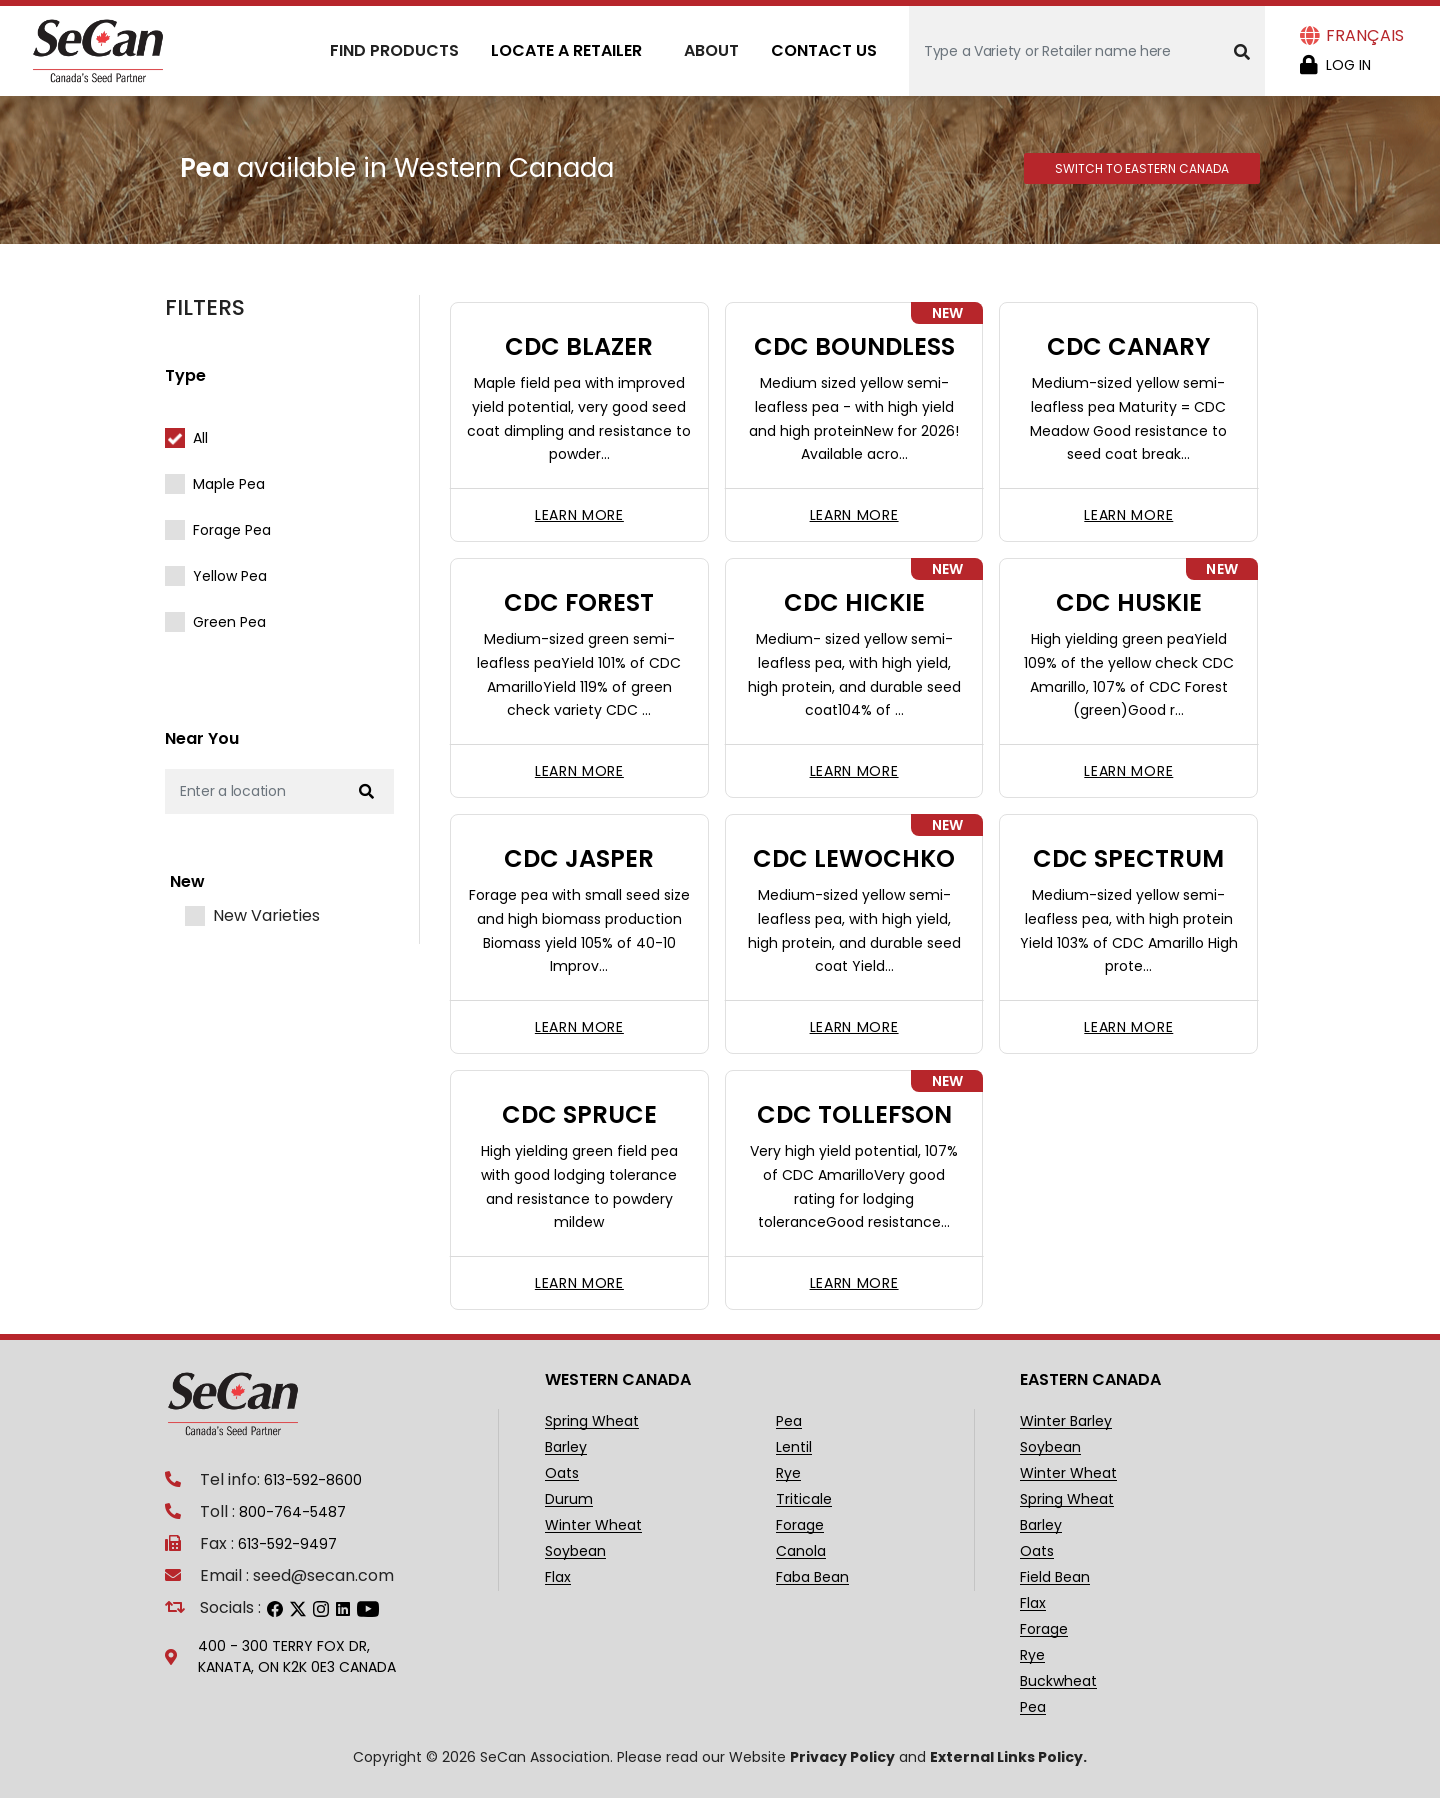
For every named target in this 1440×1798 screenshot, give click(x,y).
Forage (800, 1525)
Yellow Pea (230, 576)
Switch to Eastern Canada (1142, 168)
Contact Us (824, 50)
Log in (1348, 65)
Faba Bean (812, 1577)
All (200, 438)
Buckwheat (1058, 1681)
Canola (801, 1551)
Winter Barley (1066, 1421)
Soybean (575, 1551)
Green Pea (229, 622)
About (711, 50)
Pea (789, 1421)
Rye (788, 1473)
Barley (566, 1447)
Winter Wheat (593, 1525)
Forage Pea (232, 530)
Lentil (794, 1447)
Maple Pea (229, 484)
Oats (562, 1473)
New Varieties (266, 916)
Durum (569, 1499)
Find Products (394, 50)
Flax (558, 1577)
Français (1365, 35)
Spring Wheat (592, 1421)
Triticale (804, 1499)
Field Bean (1055, 1577)
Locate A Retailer (566, 50)
